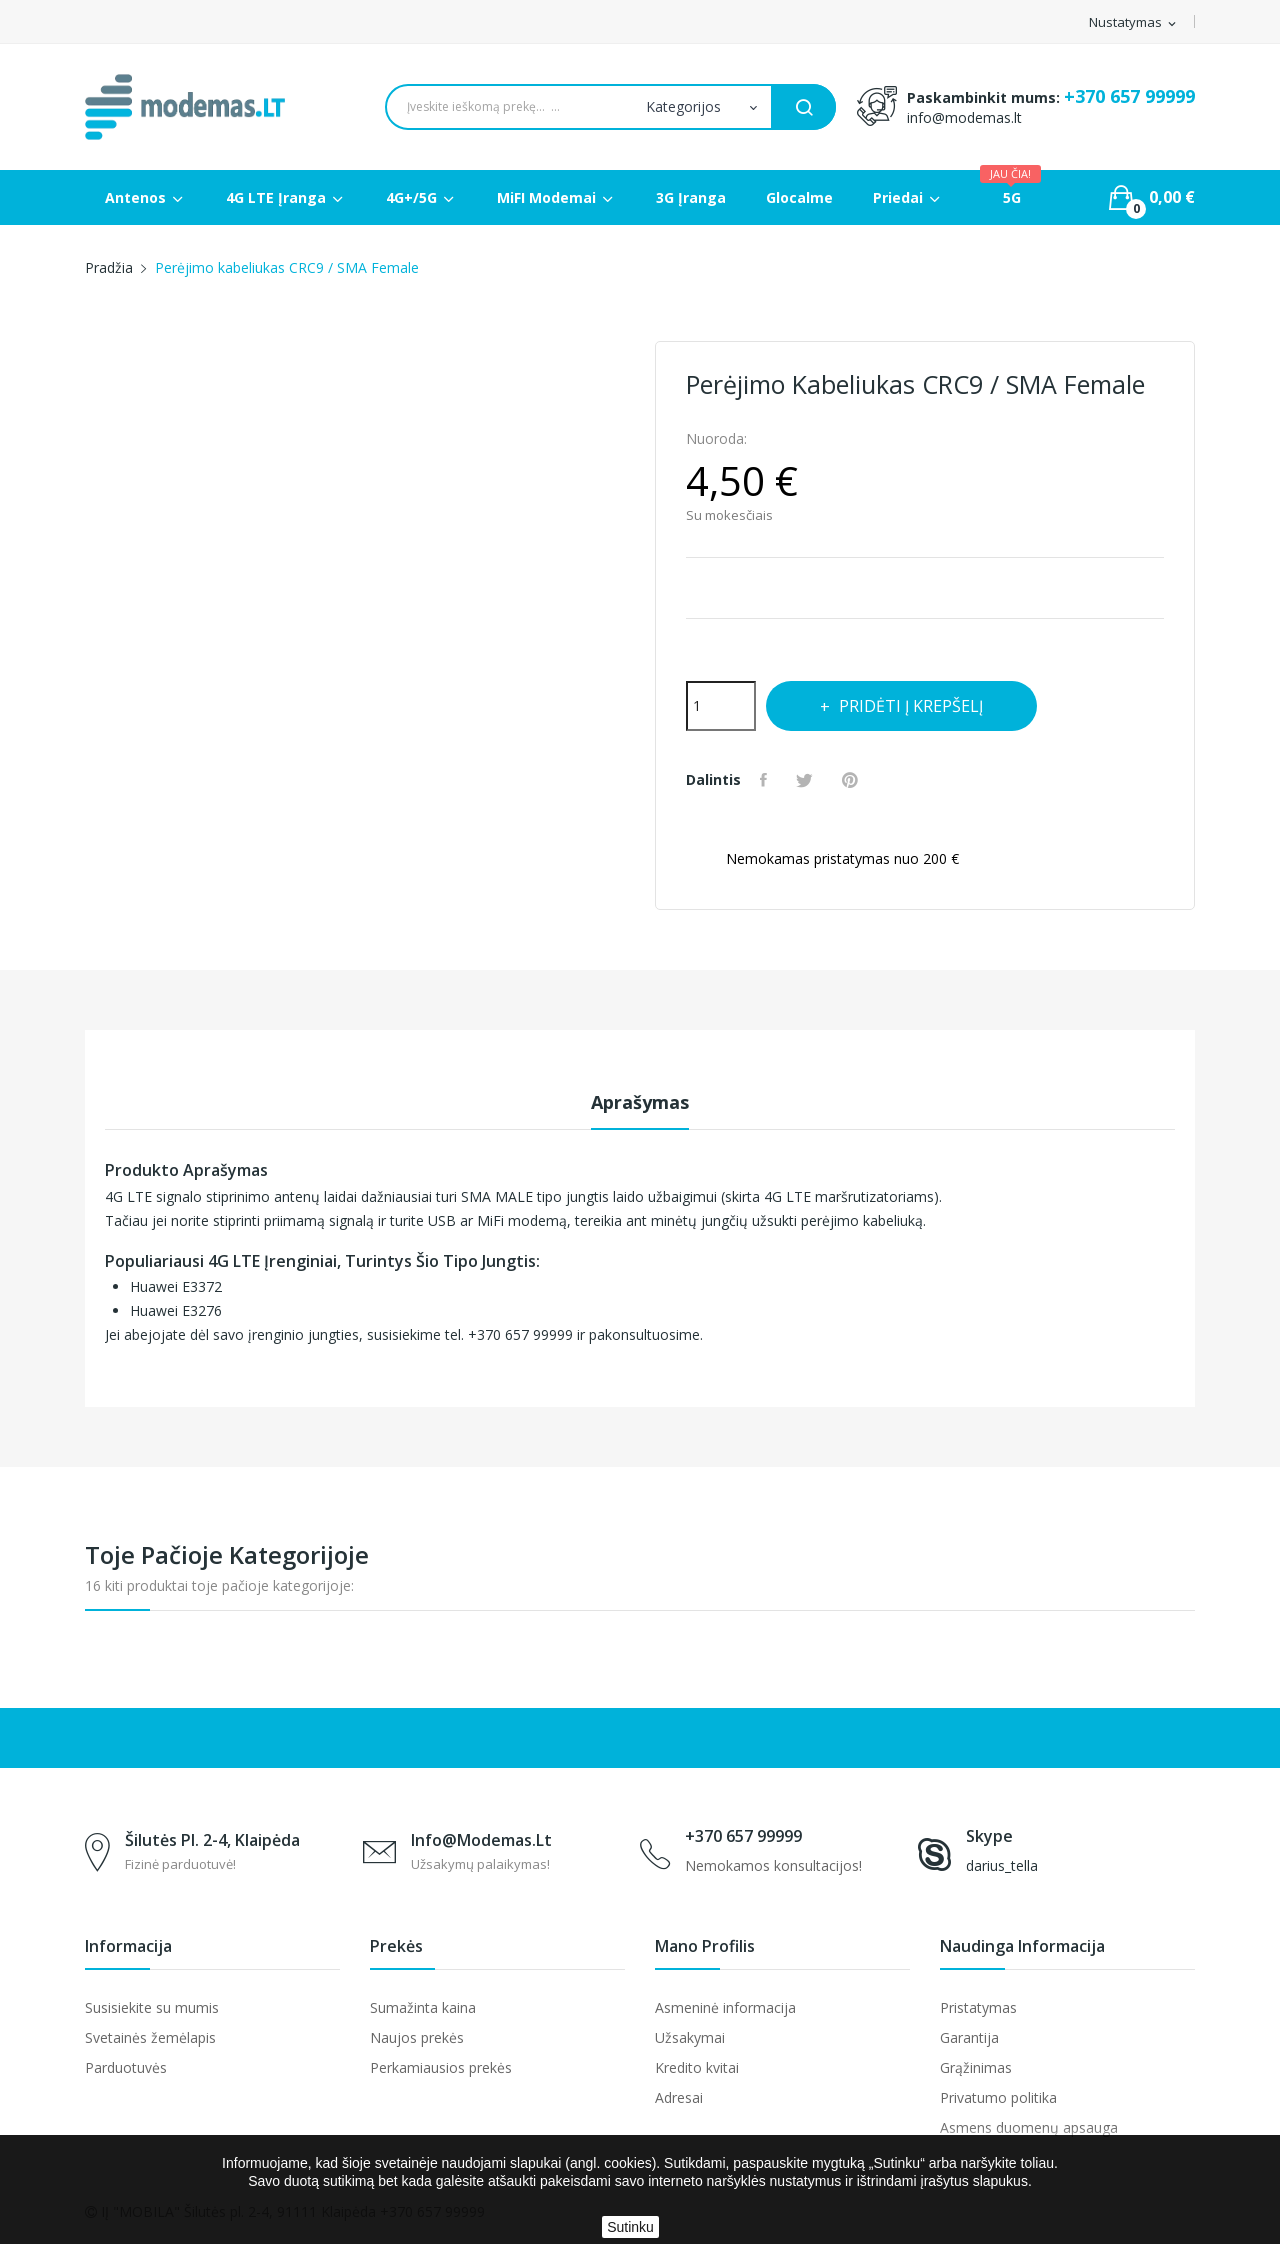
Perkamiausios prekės (441, 2067)
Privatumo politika (998, 2097)
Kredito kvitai (697, 2067)
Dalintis (767, 780)
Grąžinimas (976, 2067)
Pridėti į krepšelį (915, 706)
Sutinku (630, 2227)
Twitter (809, 780)
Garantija (969, 2037)
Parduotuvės (126, 2067)
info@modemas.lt (964, 117)
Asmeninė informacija (725, 2007)
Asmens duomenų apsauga (1029, 2127)
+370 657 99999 (1129, 96)
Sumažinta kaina (423, 2007)
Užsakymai (690, 2037)
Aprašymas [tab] (640, 1102)
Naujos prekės (417, 2037)
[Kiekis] (721, 706)
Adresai (679, 2097)
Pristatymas (978, 2007)
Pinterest (855, 780)
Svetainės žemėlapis (150, 2037)
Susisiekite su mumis (152, 2007)
